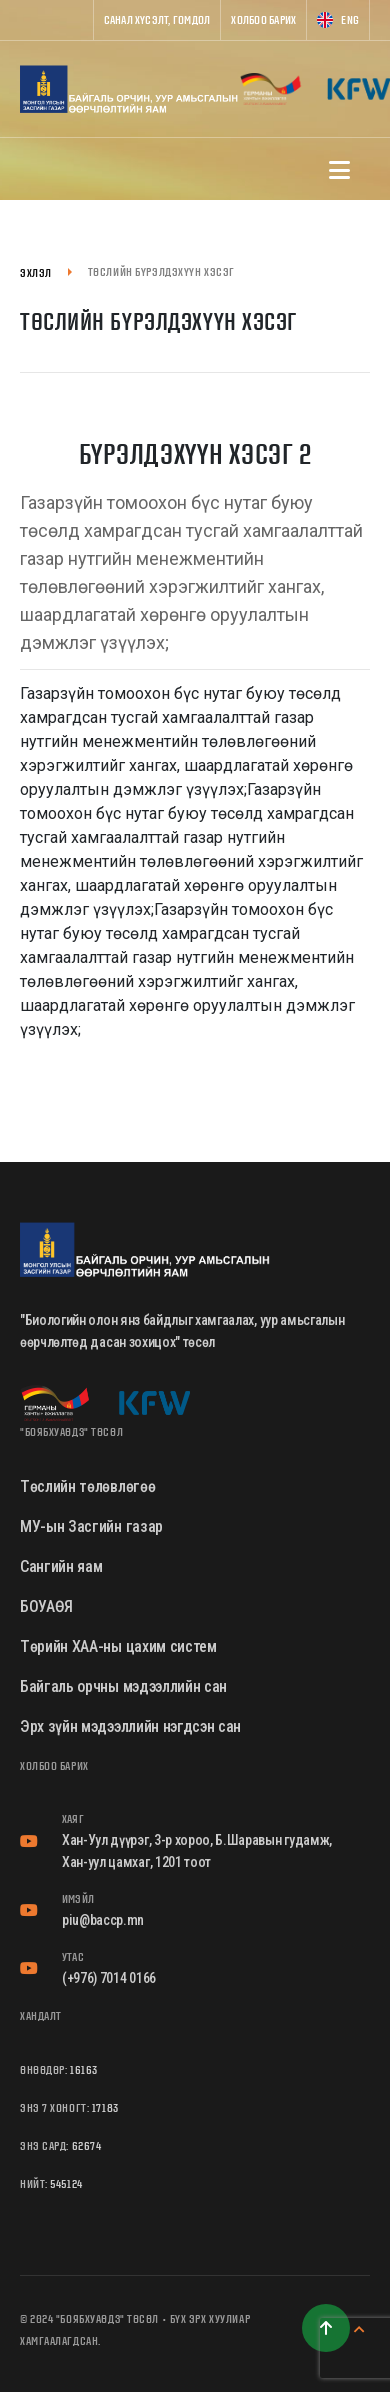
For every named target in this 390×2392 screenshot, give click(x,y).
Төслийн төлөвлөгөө (87, 1486)
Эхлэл (36, 272)
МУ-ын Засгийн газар (91, 1526)
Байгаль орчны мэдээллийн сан (123, 1686)
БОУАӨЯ (46, 1606)
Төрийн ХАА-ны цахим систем (118, 1646)
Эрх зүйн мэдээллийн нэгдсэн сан (130, 1726)
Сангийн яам (61, 1566)
